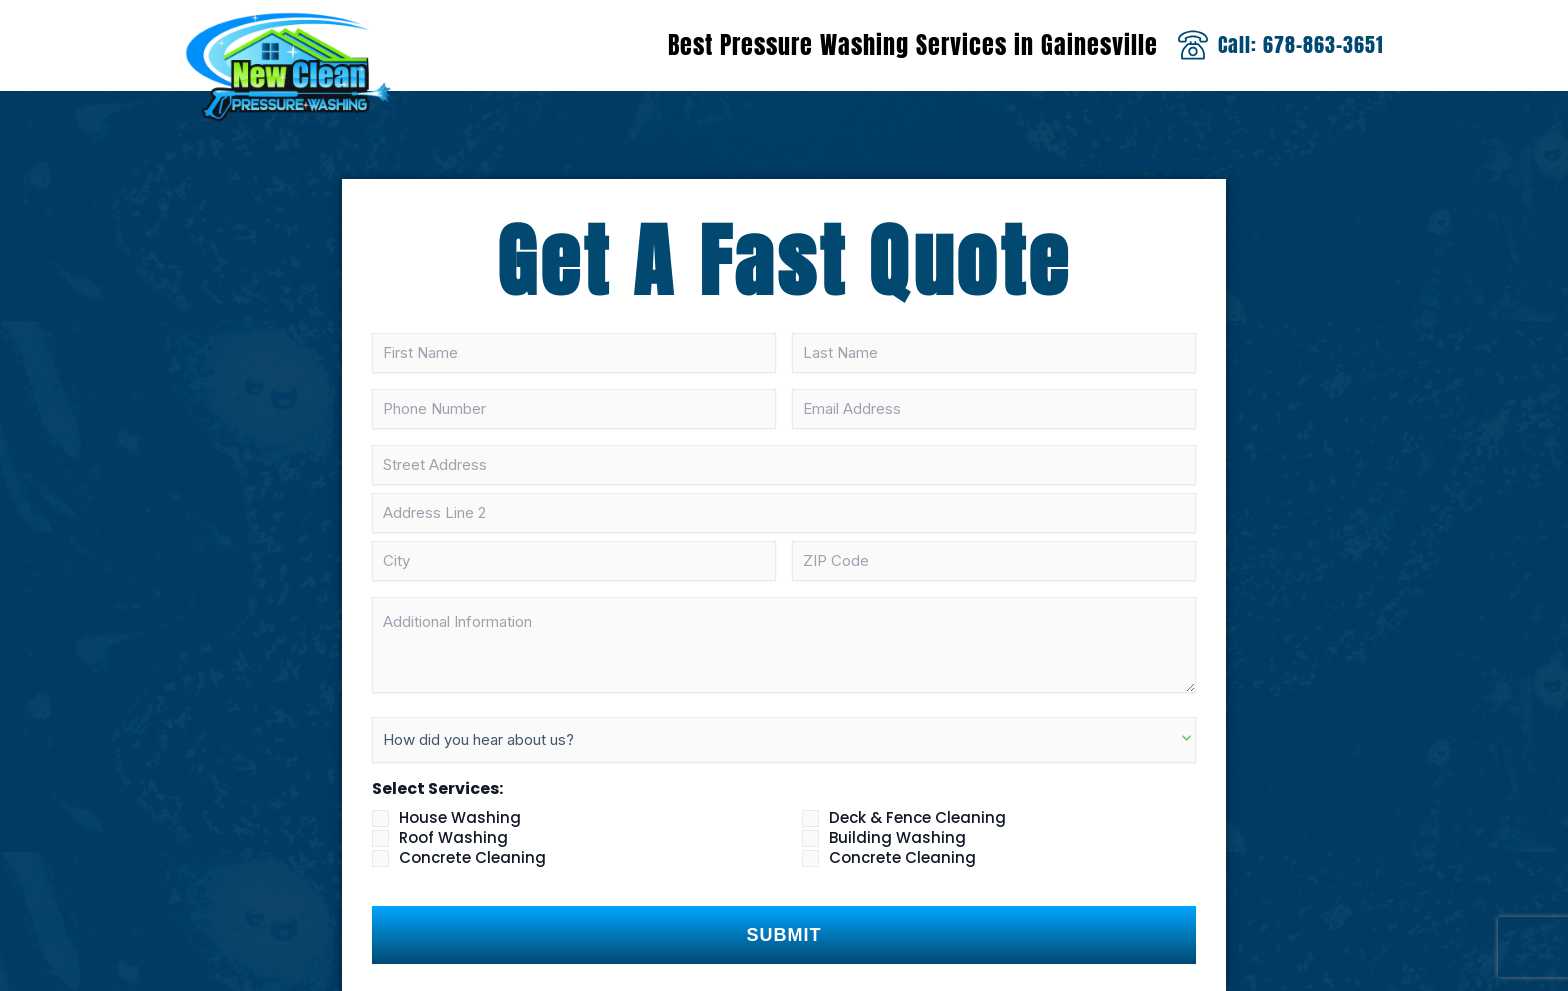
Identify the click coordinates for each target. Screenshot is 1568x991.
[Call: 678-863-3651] (1193, 45)
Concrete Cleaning (472, 858)
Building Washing (897, 838)
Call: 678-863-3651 (1301, 44)
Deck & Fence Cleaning (917, 818)
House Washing (460, 818)
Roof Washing (453, 838)
